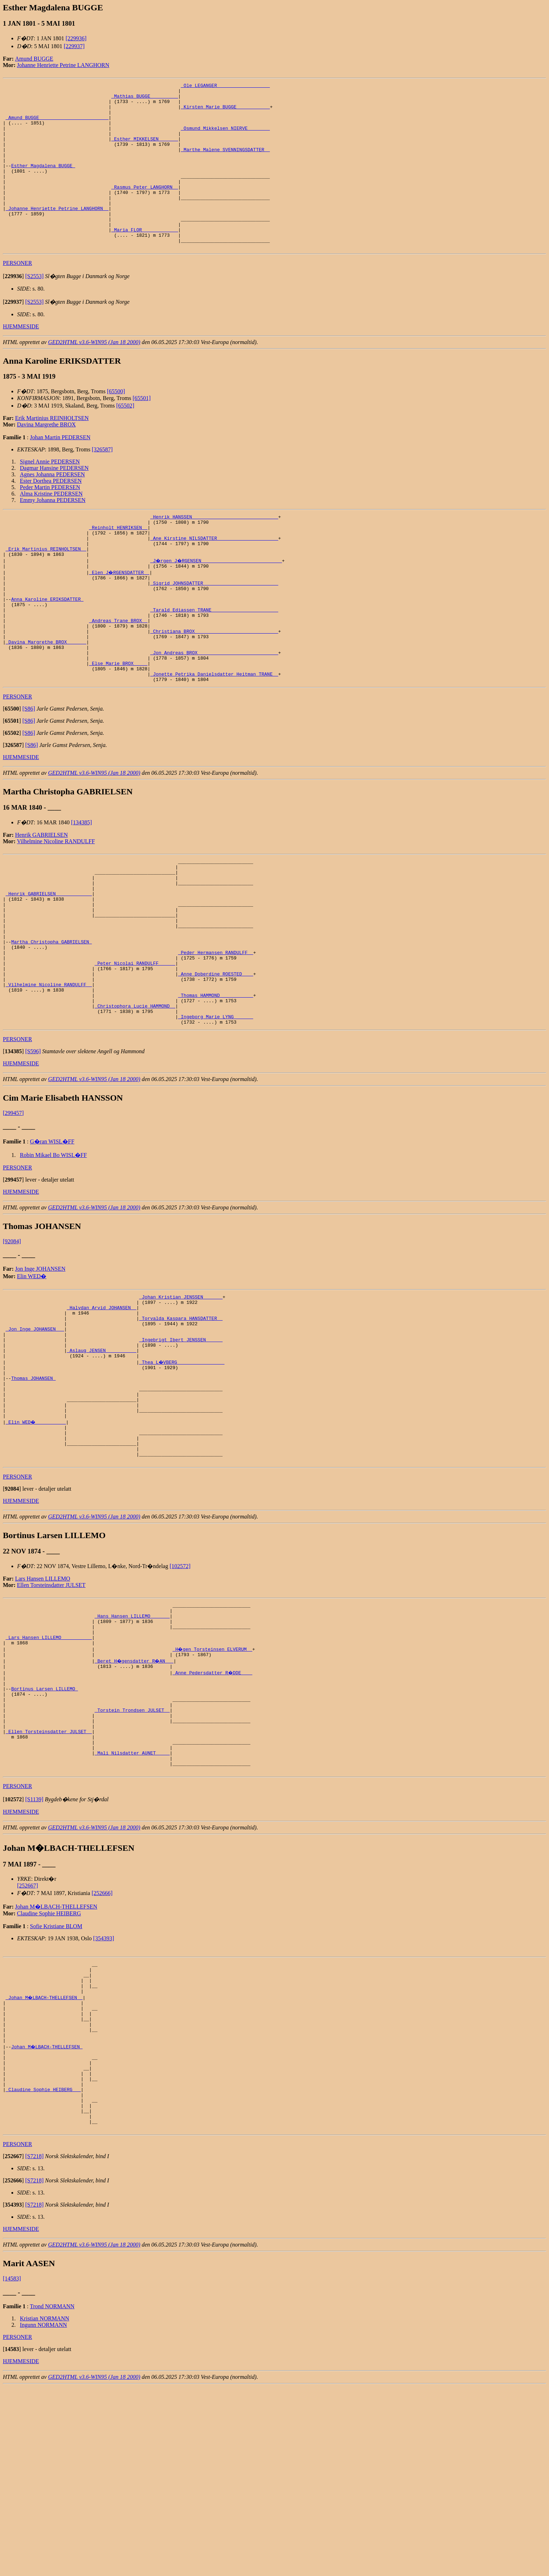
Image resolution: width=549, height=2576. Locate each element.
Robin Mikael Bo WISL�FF (53, 1252)
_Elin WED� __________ (36, 1543)
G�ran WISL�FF (52, 1239)
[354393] (103, 2097)
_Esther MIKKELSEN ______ (144, 150)
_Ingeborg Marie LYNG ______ (215, 1113)
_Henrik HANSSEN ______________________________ (214, 551)
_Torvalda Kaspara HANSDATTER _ (180, 1421)
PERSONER (17, 296)
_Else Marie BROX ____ (118, 724)
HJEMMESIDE (21, 360)
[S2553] (34, 309)
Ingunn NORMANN (43, 2514)
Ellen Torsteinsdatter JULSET (51, 1713)
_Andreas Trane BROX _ (118, 673)
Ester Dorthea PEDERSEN (51, 514)
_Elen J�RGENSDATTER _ (119, 615)
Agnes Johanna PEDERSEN (52, 508)
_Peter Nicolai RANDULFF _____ (134, 1048)
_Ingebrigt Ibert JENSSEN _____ (180, 1446)
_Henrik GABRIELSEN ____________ (49, 965)
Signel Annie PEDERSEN (50, 495)
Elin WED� (32, 1374)
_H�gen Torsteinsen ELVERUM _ (213, 1786)
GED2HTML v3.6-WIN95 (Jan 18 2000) (94, 375)
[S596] (33, 1149)
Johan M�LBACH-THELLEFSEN (56, 2065)
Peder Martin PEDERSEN (50, 520)
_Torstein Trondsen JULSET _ (132, 1856)
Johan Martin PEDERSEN (60, 470)
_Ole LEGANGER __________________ (225, 86)
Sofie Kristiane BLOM (56, 2084)
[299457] (13, 1210)
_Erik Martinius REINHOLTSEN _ (46, 589)
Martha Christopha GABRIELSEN (51, 1023)
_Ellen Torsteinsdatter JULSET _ (49, 1882)
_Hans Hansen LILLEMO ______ (132, 1747)
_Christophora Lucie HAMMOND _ (134, 1100)
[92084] (12, 1339)
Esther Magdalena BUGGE (43, 182)
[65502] (125, 439)
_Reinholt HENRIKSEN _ (118, 563)
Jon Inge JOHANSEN (40, 1366)
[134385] (81, 887)
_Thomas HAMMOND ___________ (215, 1087)
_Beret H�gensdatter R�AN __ (134, 1799)
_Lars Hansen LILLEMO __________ (49, 1773)
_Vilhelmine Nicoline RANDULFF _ (49, 1074)
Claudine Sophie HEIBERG (49, 2072)
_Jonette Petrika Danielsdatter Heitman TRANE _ (214, 737)
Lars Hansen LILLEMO (42, 1707)
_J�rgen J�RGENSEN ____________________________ (216, 602)
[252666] (102, 2051)
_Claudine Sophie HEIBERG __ (43, 2271)
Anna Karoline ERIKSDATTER (47, 647)
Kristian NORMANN (44, 2508)
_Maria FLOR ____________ (144, 259)
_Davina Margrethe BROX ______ (46, 698)
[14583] (12, 2468)
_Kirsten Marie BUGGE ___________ (225, 112)
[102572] (180, 1694)
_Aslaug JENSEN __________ (101, 1459)
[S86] (28, 773)
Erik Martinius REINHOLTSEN (52, 451)
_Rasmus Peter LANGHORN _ (144, 208)
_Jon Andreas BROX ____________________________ (214, 711)
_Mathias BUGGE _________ (144, 99)
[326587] (102, 483)
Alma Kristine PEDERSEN (51, 527)
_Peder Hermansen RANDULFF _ (215, 1036)
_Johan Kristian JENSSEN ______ (180, 1395)
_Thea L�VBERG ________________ (182, 1472)
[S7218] (34, 2345)
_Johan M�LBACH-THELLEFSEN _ (44, 2162)
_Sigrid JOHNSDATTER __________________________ (214, 628)
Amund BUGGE (34, 59)
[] (13, 309)
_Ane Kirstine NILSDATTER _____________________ (214, 576)
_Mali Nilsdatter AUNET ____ (132, 1908)
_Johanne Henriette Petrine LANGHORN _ (57, 234)
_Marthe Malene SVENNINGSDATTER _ (225, 163)
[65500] (116, 424)
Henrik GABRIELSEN (41, 899)
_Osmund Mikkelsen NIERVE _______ (225, 137)
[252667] (27, 2044)
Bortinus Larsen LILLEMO (44, 1831)
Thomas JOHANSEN (33, 1491)
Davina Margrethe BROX (46, 458)
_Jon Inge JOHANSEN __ (35, 1433)
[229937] (74, 46)
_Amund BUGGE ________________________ (57, 125)
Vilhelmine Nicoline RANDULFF (56, 905)
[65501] (142, 431)
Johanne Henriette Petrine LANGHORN (63, 65)
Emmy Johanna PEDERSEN (53, 533)
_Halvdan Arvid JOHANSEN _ (101, 1408)
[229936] (76, 38)
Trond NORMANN (52, 2496)
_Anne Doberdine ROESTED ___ (215, 1061)
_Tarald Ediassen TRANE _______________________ (214, 660)
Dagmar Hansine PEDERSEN (54, 501)
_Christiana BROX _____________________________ (214, 685)
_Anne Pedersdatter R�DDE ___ (213, 1811)
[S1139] (34, 1958)
